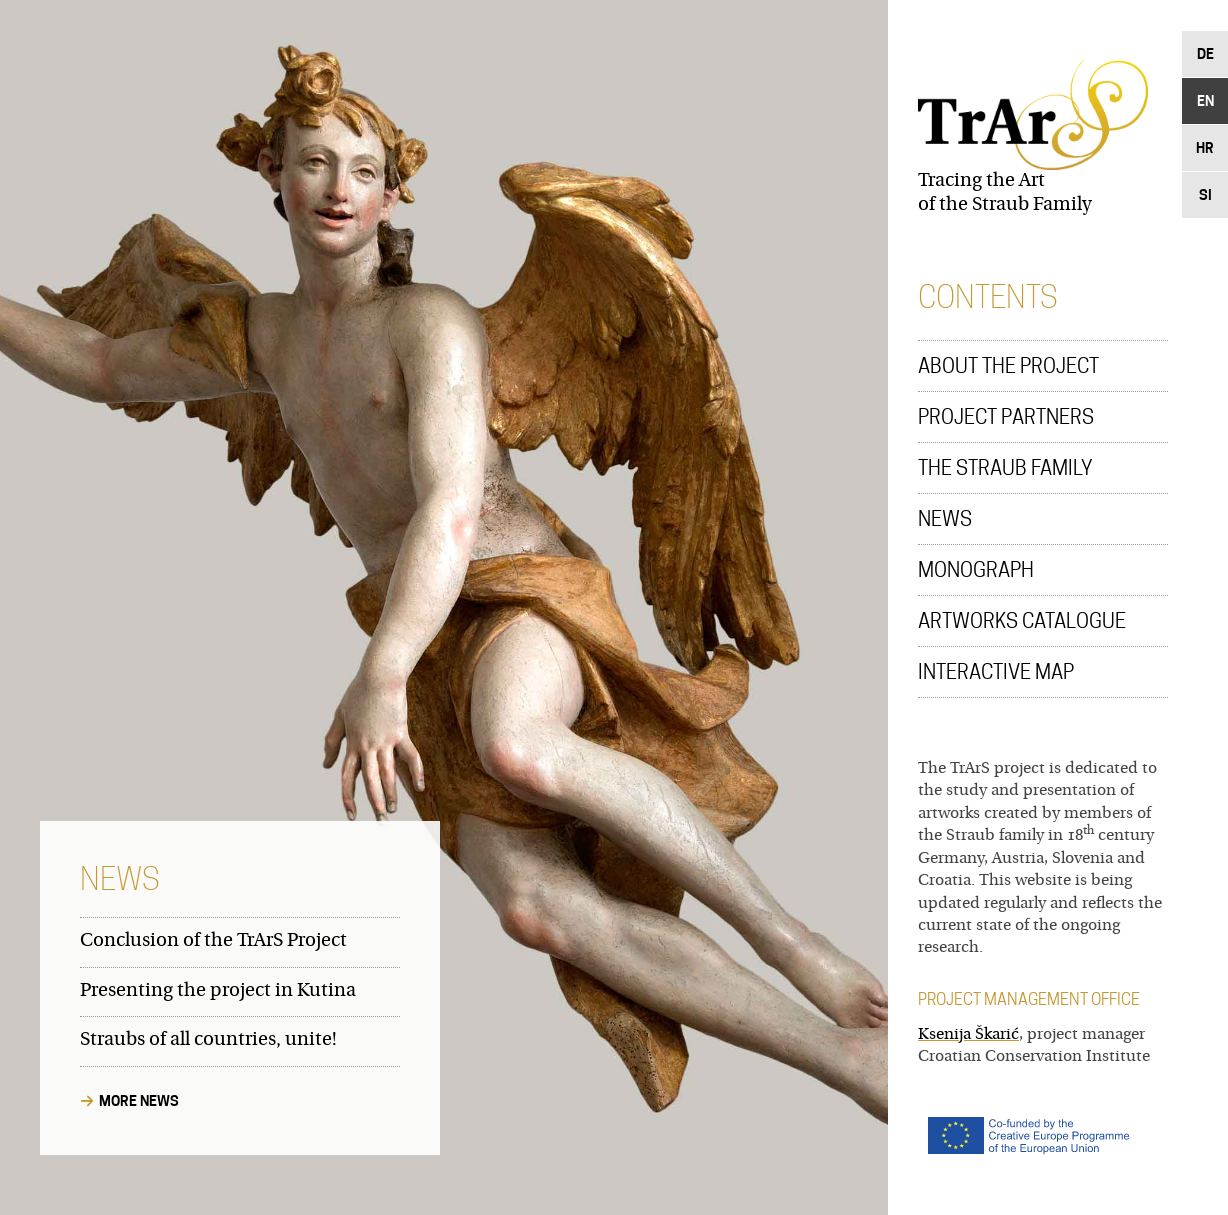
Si (1205, 194)
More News (139, 1100)
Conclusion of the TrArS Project (213, 941)
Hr (1205, 147)
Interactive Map (996, 672)
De (1205, 53)
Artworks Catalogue (1022, 621)
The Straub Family (1005, 468)
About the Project (1008, 366)
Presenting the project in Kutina (218, 991)
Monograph (976, 570)
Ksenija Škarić (968, 1035)
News (945, 519)
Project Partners (1006, 417)
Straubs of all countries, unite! (208, 1040)
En (1205, 100)
